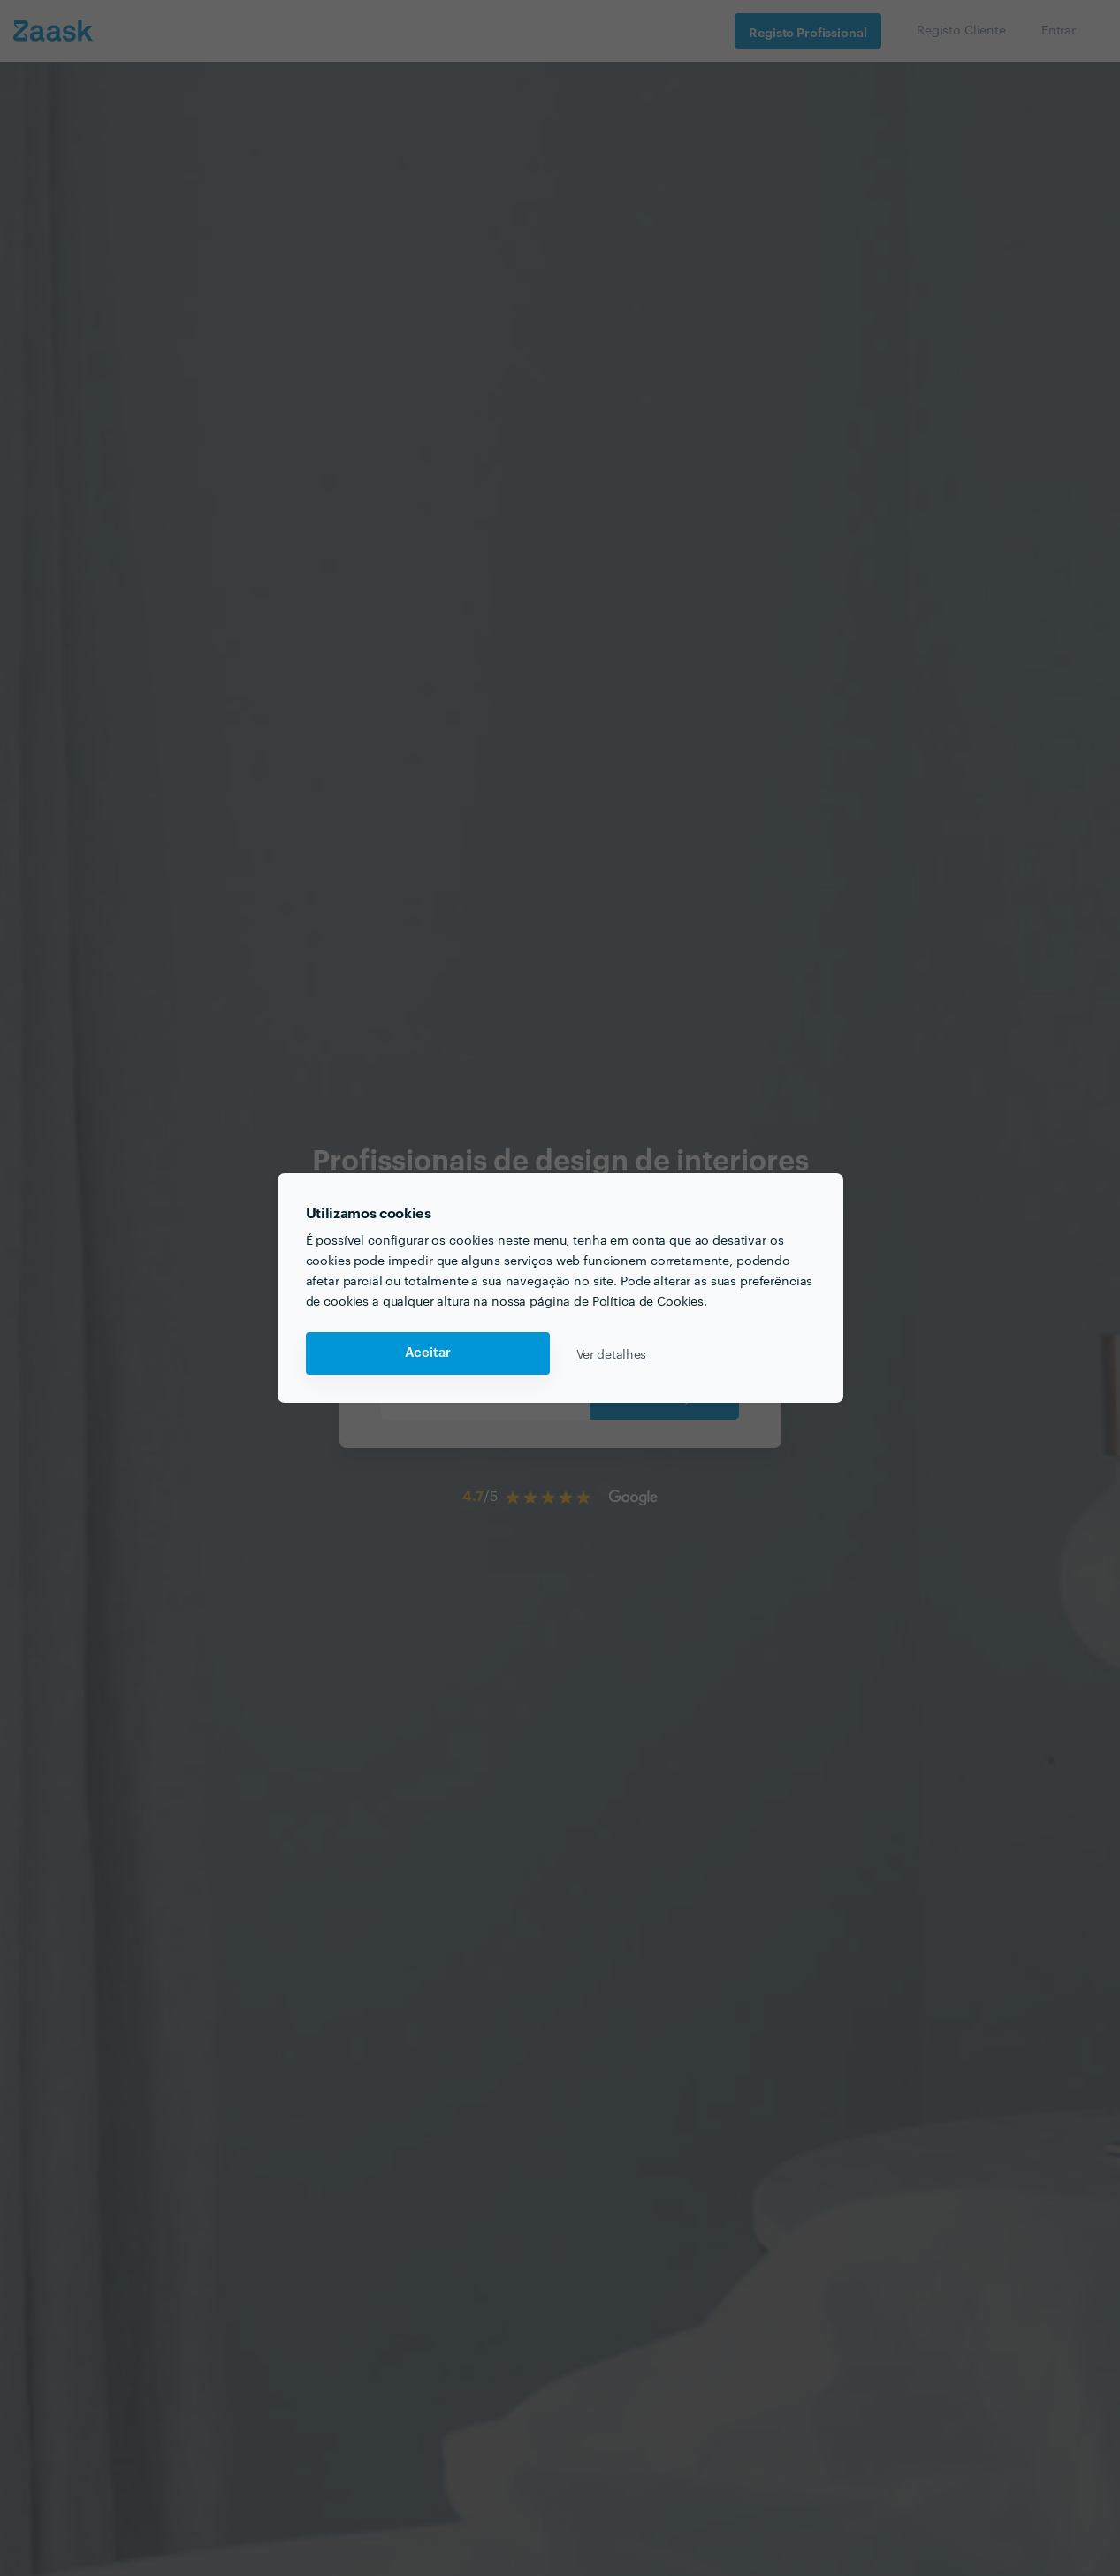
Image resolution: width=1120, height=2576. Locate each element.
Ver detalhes (611, 1353)
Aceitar (428, 1353)
